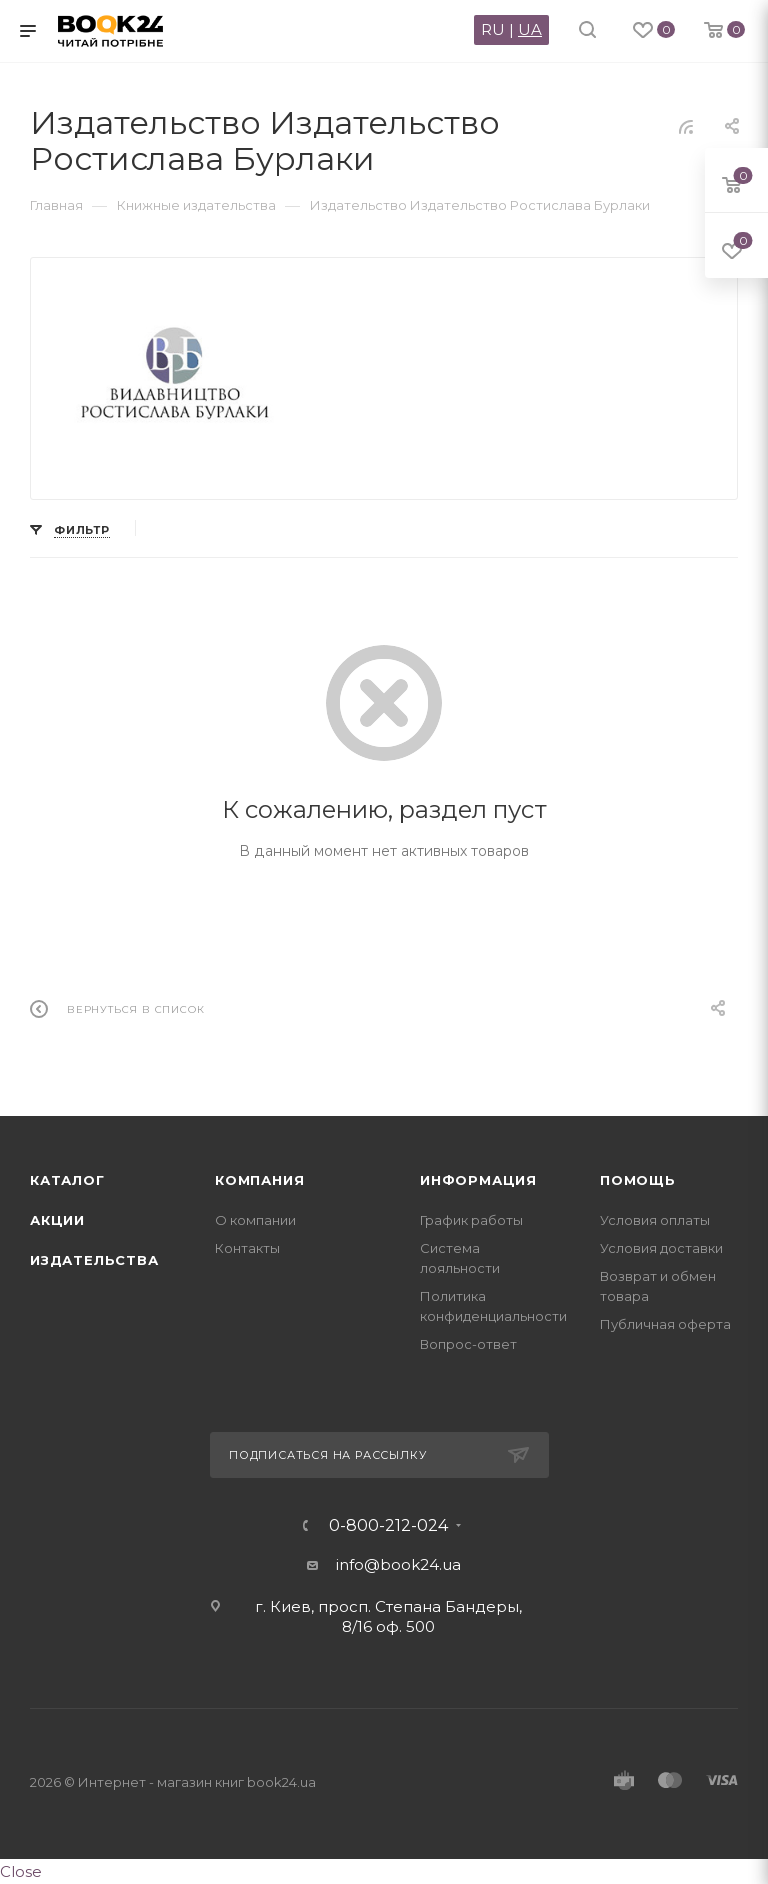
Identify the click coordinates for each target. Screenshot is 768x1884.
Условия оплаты (655, 1220)
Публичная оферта (665, 1324)
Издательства (94, 1260)
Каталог (67, 1180)
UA (530, 29)
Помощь (638, 1180)
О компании (255, 1220)
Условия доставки (661, 1248)
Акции (57, 1220)
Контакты (247, 1248)
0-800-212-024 (388, 1526)
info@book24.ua (398, 1564)
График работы (471, 1220)
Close (21, 1871)
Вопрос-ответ (468, 1344)
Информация (478, 1180)
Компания (259, 1180)
